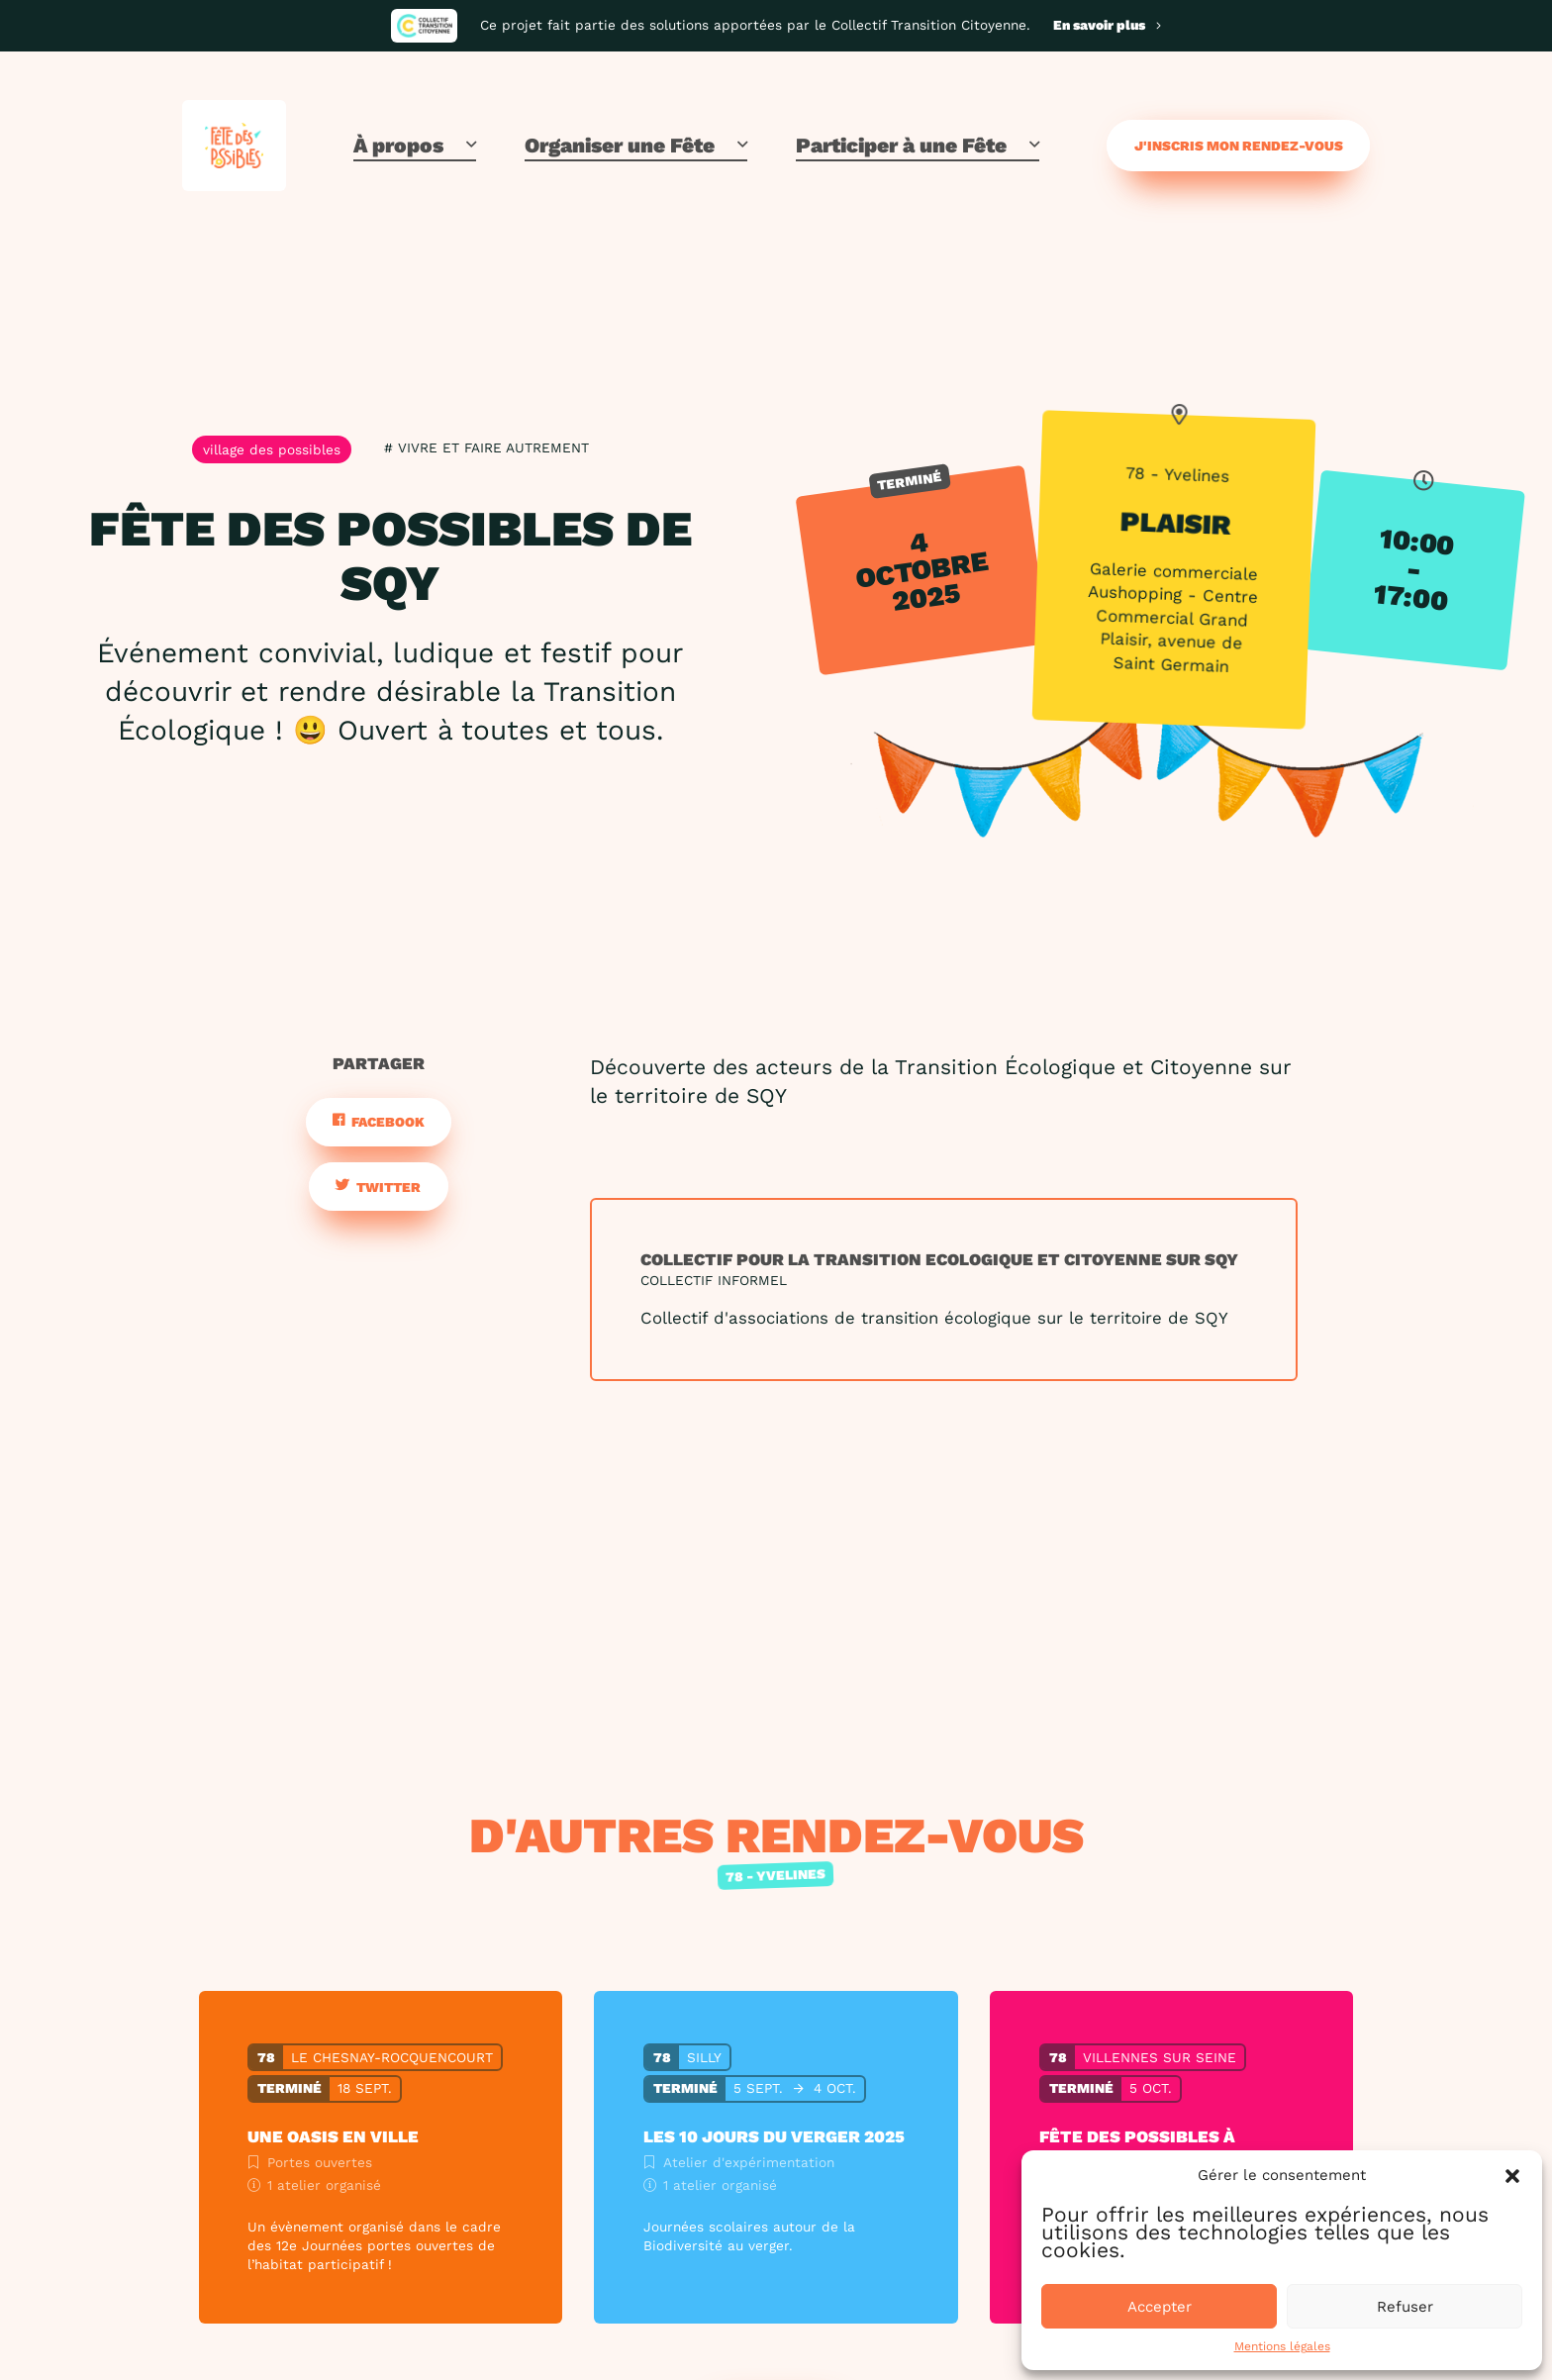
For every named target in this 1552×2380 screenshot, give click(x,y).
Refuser (1405, 2307)
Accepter (1159, 2307)
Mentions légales (1282, 2346)
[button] (1512, 2176)
